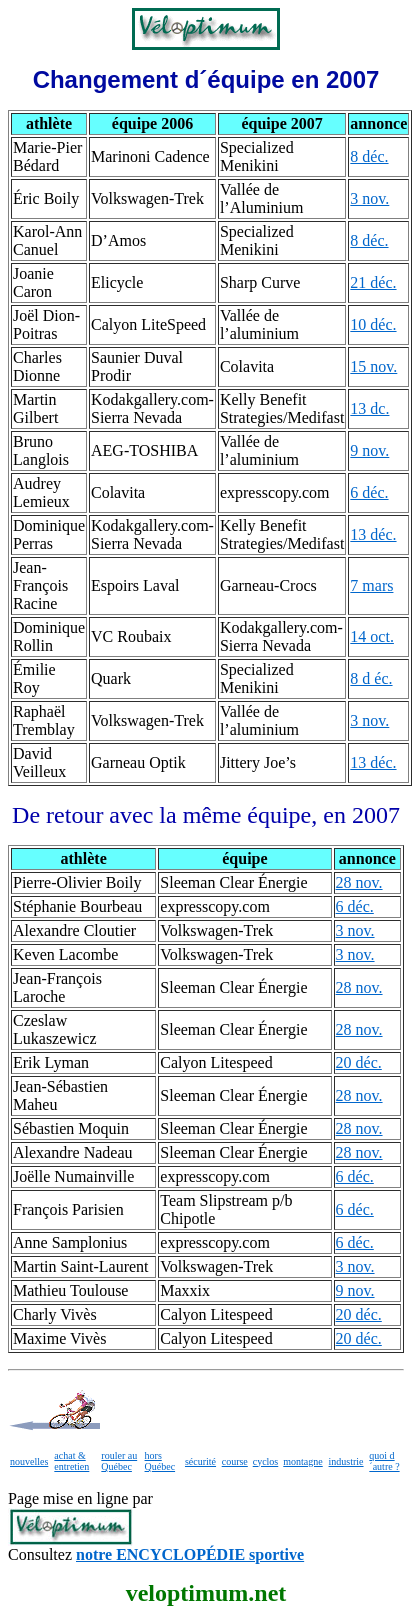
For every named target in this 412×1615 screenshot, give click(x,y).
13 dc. (369, 408)
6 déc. (369, 492)
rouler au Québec (119, 1461)
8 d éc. (371, 678)
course (235, 1461)
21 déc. (373, 282)
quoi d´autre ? (384, 1461)
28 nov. (359, 882)
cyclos (266, 1461)
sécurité (200, 1461)
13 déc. (373, 534)
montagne (302, 1461)
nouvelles (29, 1461)
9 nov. (369, 450)
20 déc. (359, 1062)
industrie (346, 1461)
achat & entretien (71, 1461)
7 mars (371, 585)
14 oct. (372, 636)
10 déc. (373, 324)
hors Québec (160, 1461)
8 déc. (369, 156)
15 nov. (373, 366)
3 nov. (369, 198)
